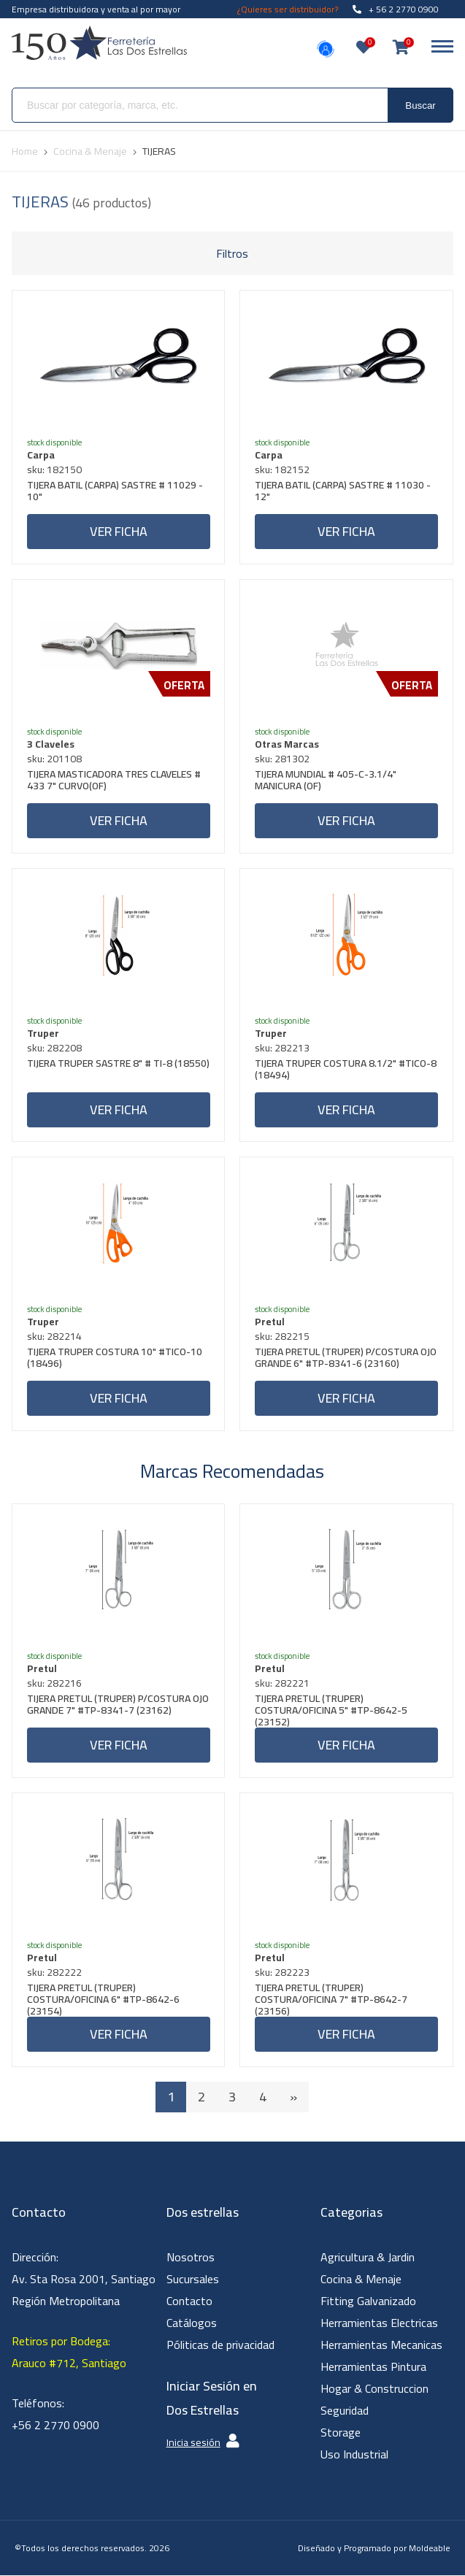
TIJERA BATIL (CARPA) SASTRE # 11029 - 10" (115, 492)
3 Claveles (50, 744)
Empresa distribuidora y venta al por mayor (96, 9)
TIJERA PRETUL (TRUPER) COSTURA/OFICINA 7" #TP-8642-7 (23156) (331, 1999)
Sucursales (192, 2280)
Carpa (41, 455)
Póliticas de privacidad (220, 2345)
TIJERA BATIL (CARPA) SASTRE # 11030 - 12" (343, 492)
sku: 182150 (54, 469)
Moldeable (429, 2548)
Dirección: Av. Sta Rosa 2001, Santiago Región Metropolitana (83, 2279)
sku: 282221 (282, 1683)
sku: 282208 (54, 1047)
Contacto (189, 2301)
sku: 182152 (282, 469)
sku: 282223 (282, 1972)
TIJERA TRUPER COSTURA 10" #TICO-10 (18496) (114, 1359)
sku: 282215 (282, 1336)
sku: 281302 (282, 758)
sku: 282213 (282, 1047)
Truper (43, 1033)
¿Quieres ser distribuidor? (287, 9)
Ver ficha (118, 531)
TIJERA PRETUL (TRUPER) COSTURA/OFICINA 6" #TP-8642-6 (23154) (103, 1999)
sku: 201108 (54, 758)
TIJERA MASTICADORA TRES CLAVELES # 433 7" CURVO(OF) (114, 781)
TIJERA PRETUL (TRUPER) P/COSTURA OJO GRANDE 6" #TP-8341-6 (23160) (346, 1359)
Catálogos (191, 2323)
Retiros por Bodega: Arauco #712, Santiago (69, 2352)
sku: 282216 (54, 1683)
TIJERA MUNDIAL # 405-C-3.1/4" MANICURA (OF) (325, 781)
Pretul (270, 1322)
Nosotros (190, 2258)
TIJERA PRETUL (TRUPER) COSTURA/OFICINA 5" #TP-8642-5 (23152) (331, 1710)
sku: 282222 (54, 1972)
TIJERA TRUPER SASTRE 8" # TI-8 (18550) (118, 1065)
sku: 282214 (54, 1336)
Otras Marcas (287, 744)
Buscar (420, 105)
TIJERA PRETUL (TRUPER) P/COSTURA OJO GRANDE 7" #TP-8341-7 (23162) (118, 1706)
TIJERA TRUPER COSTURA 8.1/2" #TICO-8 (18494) (346, 1070)
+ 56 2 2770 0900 (396, 9)
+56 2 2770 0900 (55, 2426)
